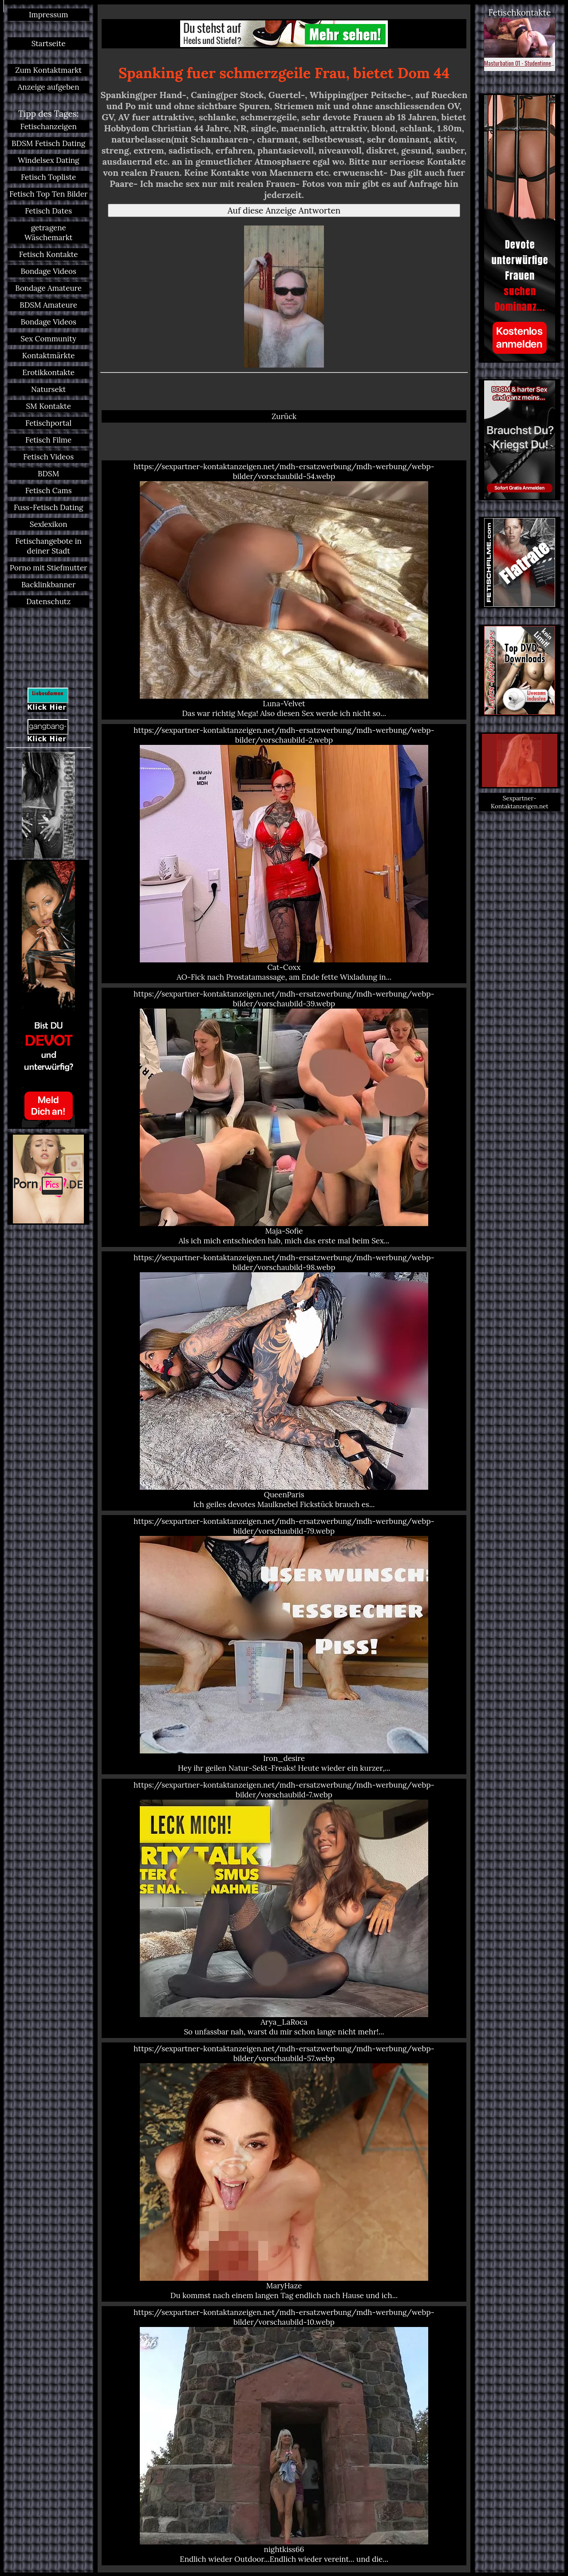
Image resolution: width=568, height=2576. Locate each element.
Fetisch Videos (48, 457)
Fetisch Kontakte (48, 254)
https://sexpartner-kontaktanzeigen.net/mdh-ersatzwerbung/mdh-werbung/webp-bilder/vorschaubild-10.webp (284, 2435)
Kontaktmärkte (48, 355)
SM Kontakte (48, 406)
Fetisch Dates (48, 211)
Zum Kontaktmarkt (48, 70)
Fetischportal (48, 423)
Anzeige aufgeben (48, 87)
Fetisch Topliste (48, 177)
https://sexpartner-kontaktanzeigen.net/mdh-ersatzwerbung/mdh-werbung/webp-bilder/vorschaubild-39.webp (284, 1117)
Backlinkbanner (48, 585)
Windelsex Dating (48, 160)
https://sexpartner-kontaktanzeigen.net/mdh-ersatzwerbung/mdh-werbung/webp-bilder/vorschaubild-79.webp (284, 1644)
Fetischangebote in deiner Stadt (48, 546)
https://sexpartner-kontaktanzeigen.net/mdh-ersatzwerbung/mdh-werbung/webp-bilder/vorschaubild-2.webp (284, 853)
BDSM (48, 474)
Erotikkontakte (48, 372)
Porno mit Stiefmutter (48, 568)
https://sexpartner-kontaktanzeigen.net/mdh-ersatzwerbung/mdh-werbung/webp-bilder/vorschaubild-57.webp (284, 2172)
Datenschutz (48, 601)
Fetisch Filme (48, 440)
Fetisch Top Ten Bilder (48, 194)
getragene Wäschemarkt (48, 232)
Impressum (48, 15)
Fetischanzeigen (48, 126)
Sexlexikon (48, 524)
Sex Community (48, 339)
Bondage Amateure (48, 288)
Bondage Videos (48, 271)
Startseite (49, 43)
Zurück (284, 416)
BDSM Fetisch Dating (48, 143)
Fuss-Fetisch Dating (48, 507)
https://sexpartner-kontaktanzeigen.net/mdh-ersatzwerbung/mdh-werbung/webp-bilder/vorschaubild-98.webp (284, 1381)
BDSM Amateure (48, 305)
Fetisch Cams (48, 490)
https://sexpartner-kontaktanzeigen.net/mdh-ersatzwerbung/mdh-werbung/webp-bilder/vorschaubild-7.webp (284, 1908)
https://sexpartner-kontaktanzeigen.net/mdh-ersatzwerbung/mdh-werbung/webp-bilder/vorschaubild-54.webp (284, 590)
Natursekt (48, 389)
